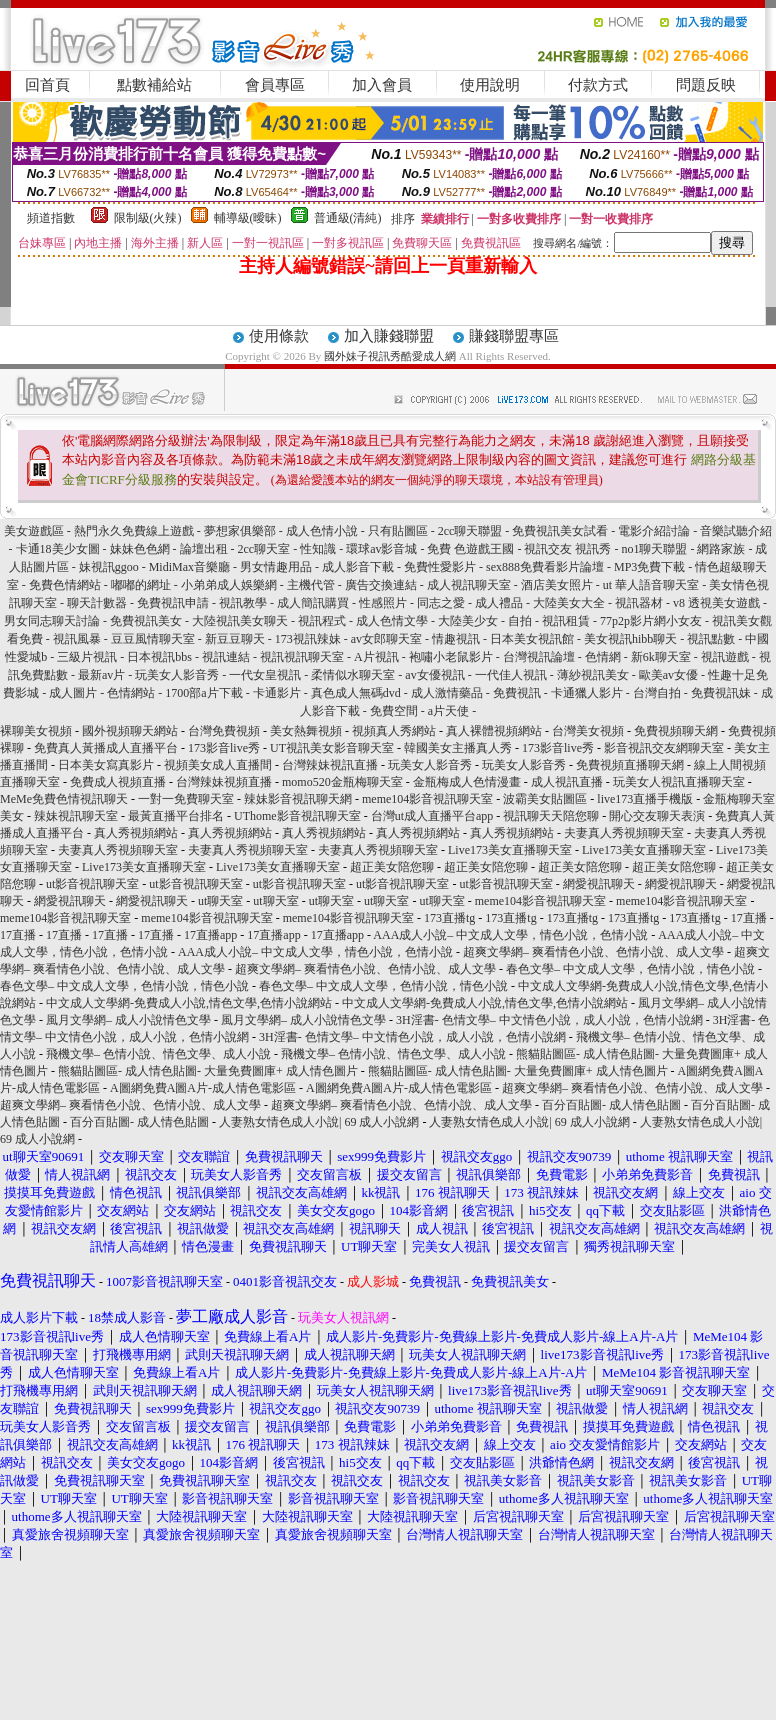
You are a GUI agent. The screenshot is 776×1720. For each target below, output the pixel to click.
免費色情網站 (65, 585)
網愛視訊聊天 (599, 884)
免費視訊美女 (146, 621)
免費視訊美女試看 (560, 531)
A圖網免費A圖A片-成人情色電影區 (203, 1088)
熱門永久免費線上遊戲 (134, 531)
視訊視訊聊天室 (302, 657)
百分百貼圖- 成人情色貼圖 (611, 1105)
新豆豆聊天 (235, 639)
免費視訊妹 (721, 693)
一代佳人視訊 (511, 675)
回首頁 (47, 85)
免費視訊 (517, 693)
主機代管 (311, 585)
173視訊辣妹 (308, 639)
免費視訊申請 (173, 603)
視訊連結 (226, 657)
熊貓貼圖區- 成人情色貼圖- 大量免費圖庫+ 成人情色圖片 (208, 1071)
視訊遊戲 (725, 657)
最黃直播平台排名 (176, 816)
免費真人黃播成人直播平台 (106, 748)
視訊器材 (639, 603)
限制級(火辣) (148, 218)
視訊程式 (322, 621)
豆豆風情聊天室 (153, 639)
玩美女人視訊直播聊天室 (679, 782)
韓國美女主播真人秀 (458, 748)
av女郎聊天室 (386, 639)
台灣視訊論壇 (539, 657)
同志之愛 (441, 603)
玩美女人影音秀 (177, 675)
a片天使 (448, 711)
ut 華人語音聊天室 (651, 585)
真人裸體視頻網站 (494, 731)
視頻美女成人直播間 (218, 765)
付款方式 (598, 85)
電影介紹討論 (654, 531)
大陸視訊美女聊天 (240, 621)
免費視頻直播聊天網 (630, 765)
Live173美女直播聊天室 (510, 850)
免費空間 (394, 711)
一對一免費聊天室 (186, 799)
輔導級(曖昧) (248, 218)
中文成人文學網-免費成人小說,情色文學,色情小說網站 (189, 1003)
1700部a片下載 (203, 693)
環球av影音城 (381, 549)
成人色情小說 (322, 531)
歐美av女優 (668, 675)
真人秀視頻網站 (136, 833)
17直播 (749, 918)
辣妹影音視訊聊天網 (298, 799)
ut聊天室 (220, 901)
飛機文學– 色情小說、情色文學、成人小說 (158, 1054)
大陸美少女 (468, 621)
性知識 (318, 549)
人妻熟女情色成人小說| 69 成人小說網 (319, 1122)
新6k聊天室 (661, 657)
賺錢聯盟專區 (514, 336)
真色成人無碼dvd (356, 693)
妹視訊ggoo (109, 567)
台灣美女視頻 (588, 731)
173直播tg (449, 918)
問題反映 (706, 85)
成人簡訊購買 (313, 603)
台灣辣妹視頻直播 (224, 782)
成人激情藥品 (447, 693)
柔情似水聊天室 (353, 675)
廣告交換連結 (381, 585)
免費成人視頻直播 (118, 782)
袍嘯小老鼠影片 (451, 657)
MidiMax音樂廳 (189, 567)
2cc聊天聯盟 (470, 531)
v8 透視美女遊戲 (716, 603)
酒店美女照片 (557, 585)
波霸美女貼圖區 (545, 799)
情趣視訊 (456, 639)
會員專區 (275, 85)
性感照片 (383, 603)
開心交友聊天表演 (657, 816)
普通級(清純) (348, 218)
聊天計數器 (97, 603)
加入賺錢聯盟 (389, 336)
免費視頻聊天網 (676, 731)
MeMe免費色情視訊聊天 (64, 799)
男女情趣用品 (276, 567)
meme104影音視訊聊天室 (427, 799)
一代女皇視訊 (265, 675)
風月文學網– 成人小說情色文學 (128, 1020)
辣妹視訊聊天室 (76, 816)
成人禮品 (499, 603)
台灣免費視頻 (224, 731)
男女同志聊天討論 (52, 621)
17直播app (210, 935)
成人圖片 (73, 693)
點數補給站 (154, 85)
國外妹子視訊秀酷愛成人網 (390, 356)
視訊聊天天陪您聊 (551, 816)
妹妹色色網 (140, 549)
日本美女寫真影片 (106, 765)
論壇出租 (204, 549)
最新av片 (101, 675)
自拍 (520, 621)
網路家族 (721, 549)
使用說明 (490, 85)
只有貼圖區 (398, 531)
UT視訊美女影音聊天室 (332, 748)
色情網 (603, 657)
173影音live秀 (224, 748)
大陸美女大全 (569, 603)
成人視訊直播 (567, 782)
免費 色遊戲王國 (470, 549)
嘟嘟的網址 (141, 585)
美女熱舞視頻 (306, 731)
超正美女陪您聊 (392, 867)
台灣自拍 (657, 693)
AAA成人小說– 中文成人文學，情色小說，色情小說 (510, 935)
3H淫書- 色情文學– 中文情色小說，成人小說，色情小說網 (549, 1020)
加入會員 (382, 85)
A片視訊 (376, 657)
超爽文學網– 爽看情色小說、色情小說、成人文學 (593, 952)
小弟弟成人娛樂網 (229, 585)
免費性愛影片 (440, 567)
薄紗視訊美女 (593, 675)
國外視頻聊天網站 (130, 731)
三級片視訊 (87, 657)
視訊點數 (711, 639)
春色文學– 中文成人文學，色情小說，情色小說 (630, 969)
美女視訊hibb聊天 (630, 639)
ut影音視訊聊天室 (92, 884)
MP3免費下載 (649, 567)
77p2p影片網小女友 (651, 621)
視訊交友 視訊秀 (567, 549)
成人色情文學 (392, 621)
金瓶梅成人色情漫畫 (467, 782)
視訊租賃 (566, 621)
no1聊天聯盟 (654, 549)
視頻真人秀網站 (394, 731)
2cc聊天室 (264, 549)
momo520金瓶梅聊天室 (342, 782)
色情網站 (131, 693)
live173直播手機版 (645, 799)
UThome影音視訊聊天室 (297, 816)
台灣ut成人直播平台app (432, 816)
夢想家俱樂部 (240, 531)
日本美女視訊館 (532, 639)
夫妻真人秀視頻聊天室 (624, 833)
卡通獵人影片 (587, 693)
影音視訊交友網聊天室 (664, 748)
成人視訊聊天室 (469, 585)
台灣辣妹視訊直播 (330, 765)
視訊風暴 (77, 639)
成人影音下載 (358, 567)
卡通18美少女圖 (58, 549)
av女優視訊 (434, 675)
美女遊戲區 (34, 531)
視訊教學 (243, 603)
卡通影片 (277, 693)
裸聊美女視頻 (36, 731)
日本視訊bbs (159, 657)
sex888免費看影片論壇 (545, 567)
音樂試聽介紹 (736, 531)
